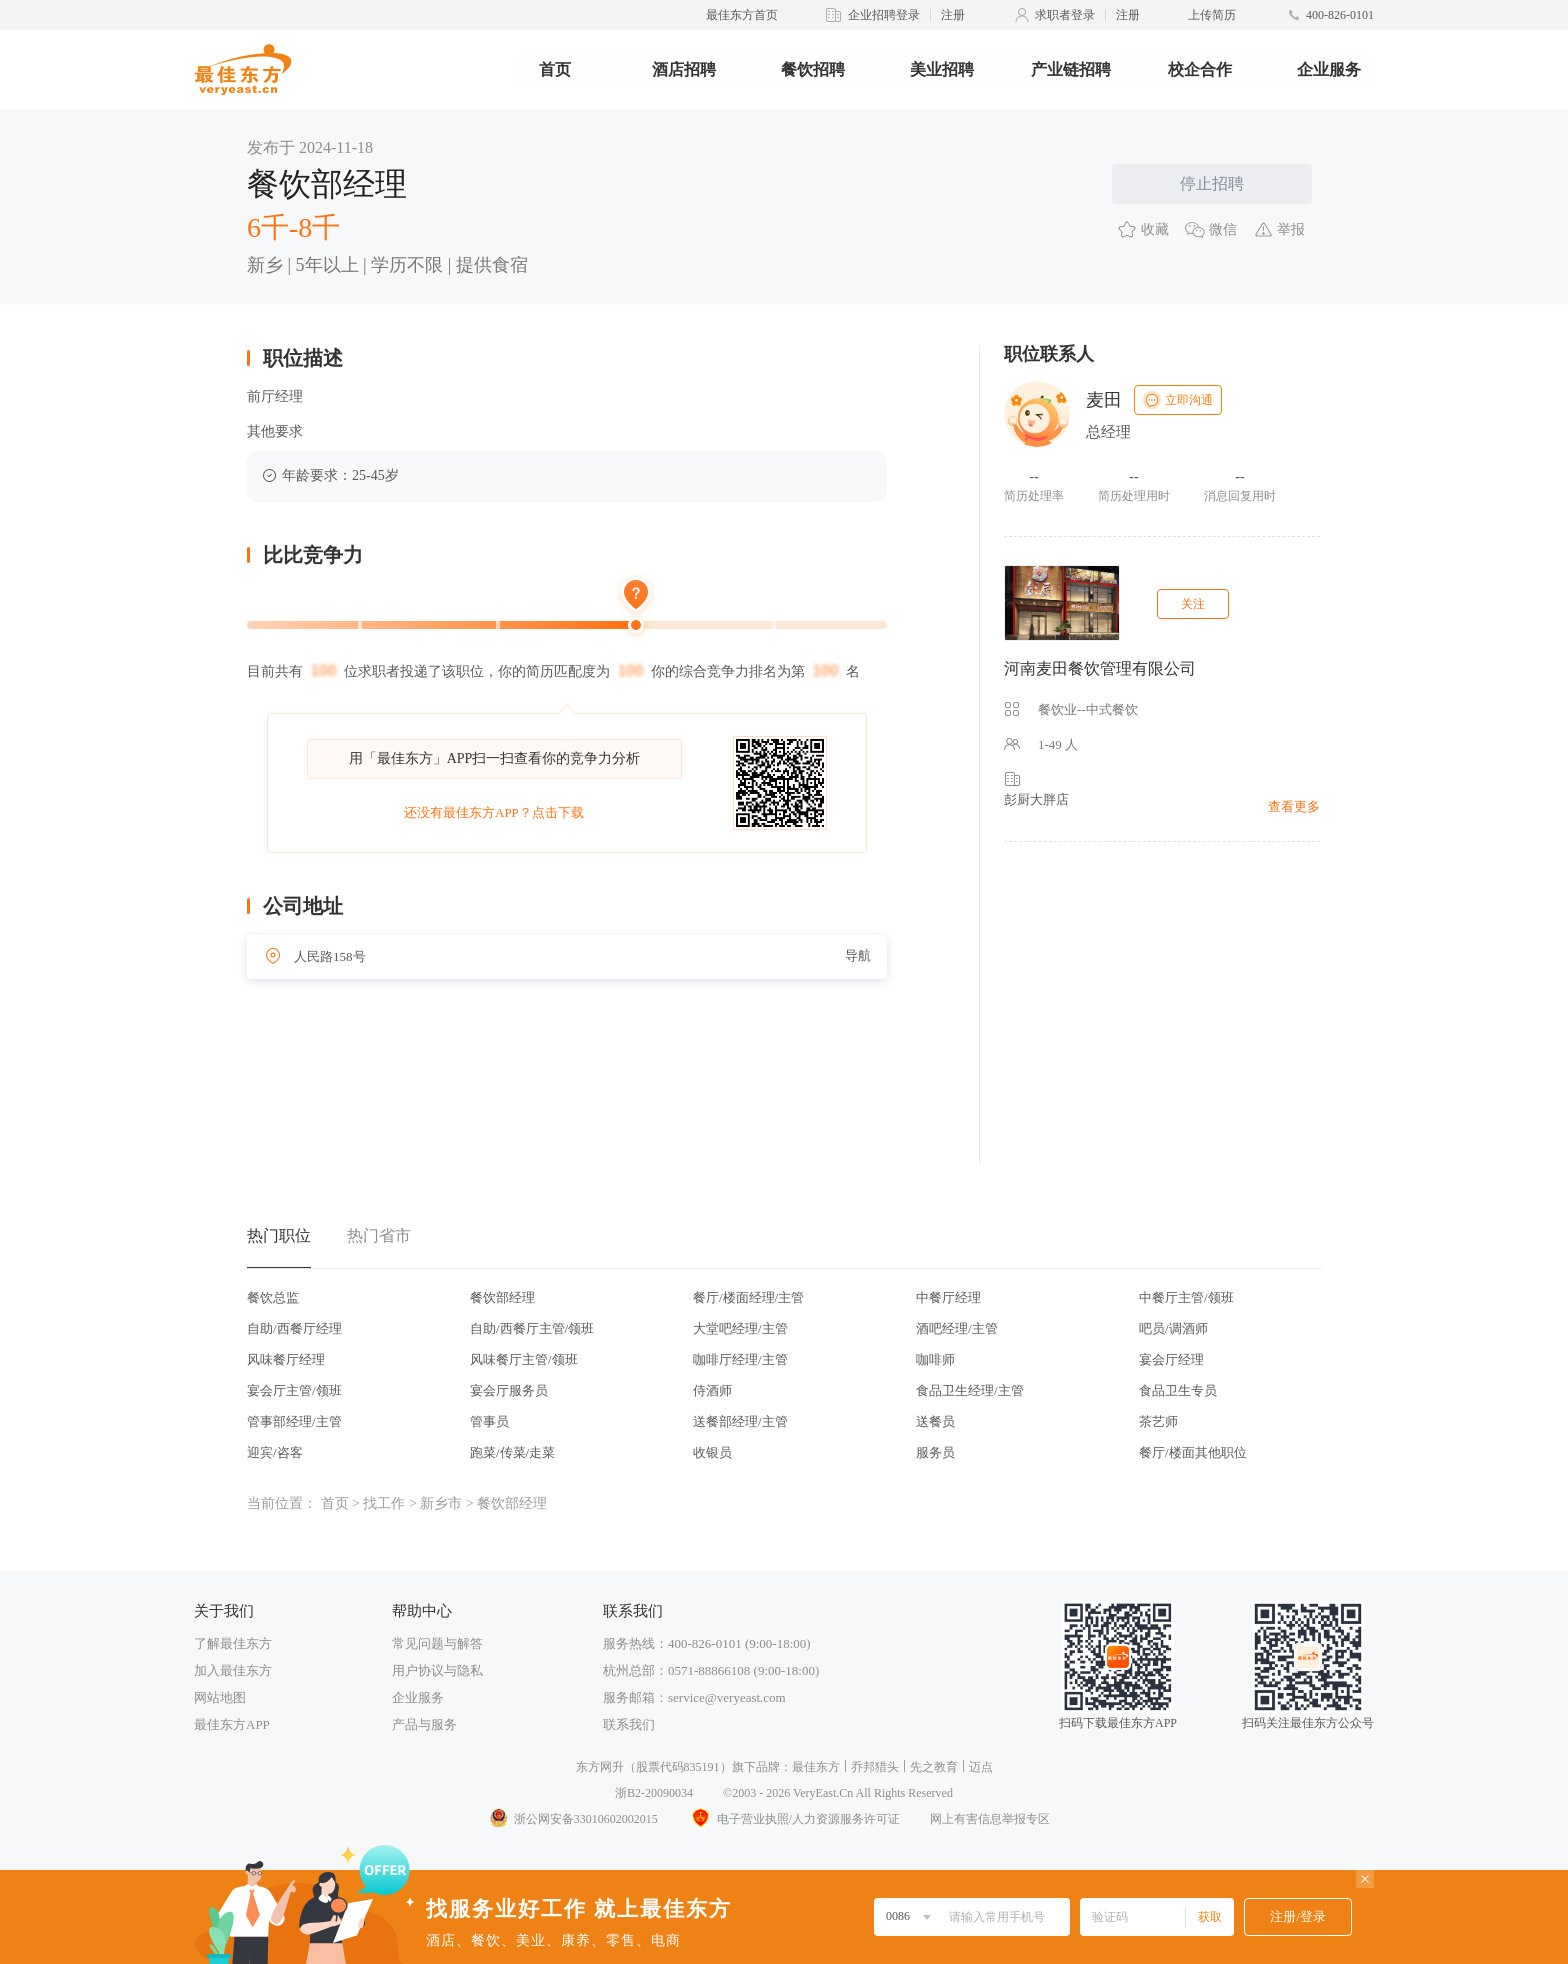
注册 (953, 15)
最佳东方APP (232, 1724)
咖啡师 (935, 1359)
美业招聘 (942, 69)
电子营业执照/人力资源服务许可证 (794, 1819)
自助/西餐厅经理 (294, 1328)
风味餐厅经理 (286, 1359)
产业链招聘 (1071, 69)
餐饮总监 (273, 1297)
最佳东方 (816, 1767)
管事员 (489, 1421)
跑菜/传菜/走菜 (512, 1452)
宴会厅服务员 (509, 1390)
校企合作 (1200, 69)
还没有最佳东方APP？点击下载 (494, 812)
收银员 (712, 1452)
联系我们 (629, 1724)
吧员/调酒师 (1173, 1328)
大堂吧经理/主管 (740, 1328)
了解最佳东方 (233, 1643)
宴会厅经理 (1171, 1359)
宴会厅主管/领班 (294, 1390)
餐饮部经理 (502, 1297)
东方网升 (600, 1767)
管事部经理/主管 (294, 1421)
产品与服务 (424, 1724)
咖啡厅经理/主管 (740, 1359)
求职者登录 (1065, 15)
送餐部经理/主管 (740, 1421)
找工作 (384, 1503)
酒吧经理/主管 (957, 1328)
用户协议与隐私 (437, 1670)
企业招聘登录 (884, 15)
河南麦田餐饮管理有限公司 (1100, 668)
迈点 (981, 1767)
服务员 (935, 1452)
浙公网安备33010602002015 (573, 1819)
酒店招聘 (684, 69)
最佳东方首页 (742, 15)
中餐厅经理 (948, 1297)
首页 (555, 69)
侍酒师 (712, 1390)
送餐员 (935, 1421)
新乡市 (441, 1503)
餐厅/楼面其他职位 (1193, 1452)
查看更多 (1294, 806)
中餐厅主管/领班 (1186, 1297)
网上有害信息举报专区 (990, 1819)
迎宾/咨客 (275, 1452)
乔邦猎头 (875, 1767)
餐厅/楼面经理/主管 (748, 1297)
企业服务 (1329, 69)
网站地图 (220, 1697)
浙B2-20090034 (654, 1793)
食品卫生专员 (1178, 1390)
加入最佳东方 (233, 1670)
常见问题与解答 (437, 1643)
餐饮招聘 (813, 69)
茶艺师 (1158, 1421)
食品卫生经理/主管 (970, 1390)
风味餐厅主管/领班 (524, 1359)
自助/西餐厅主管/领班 (532, 1328)
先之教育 (934, 1767)
